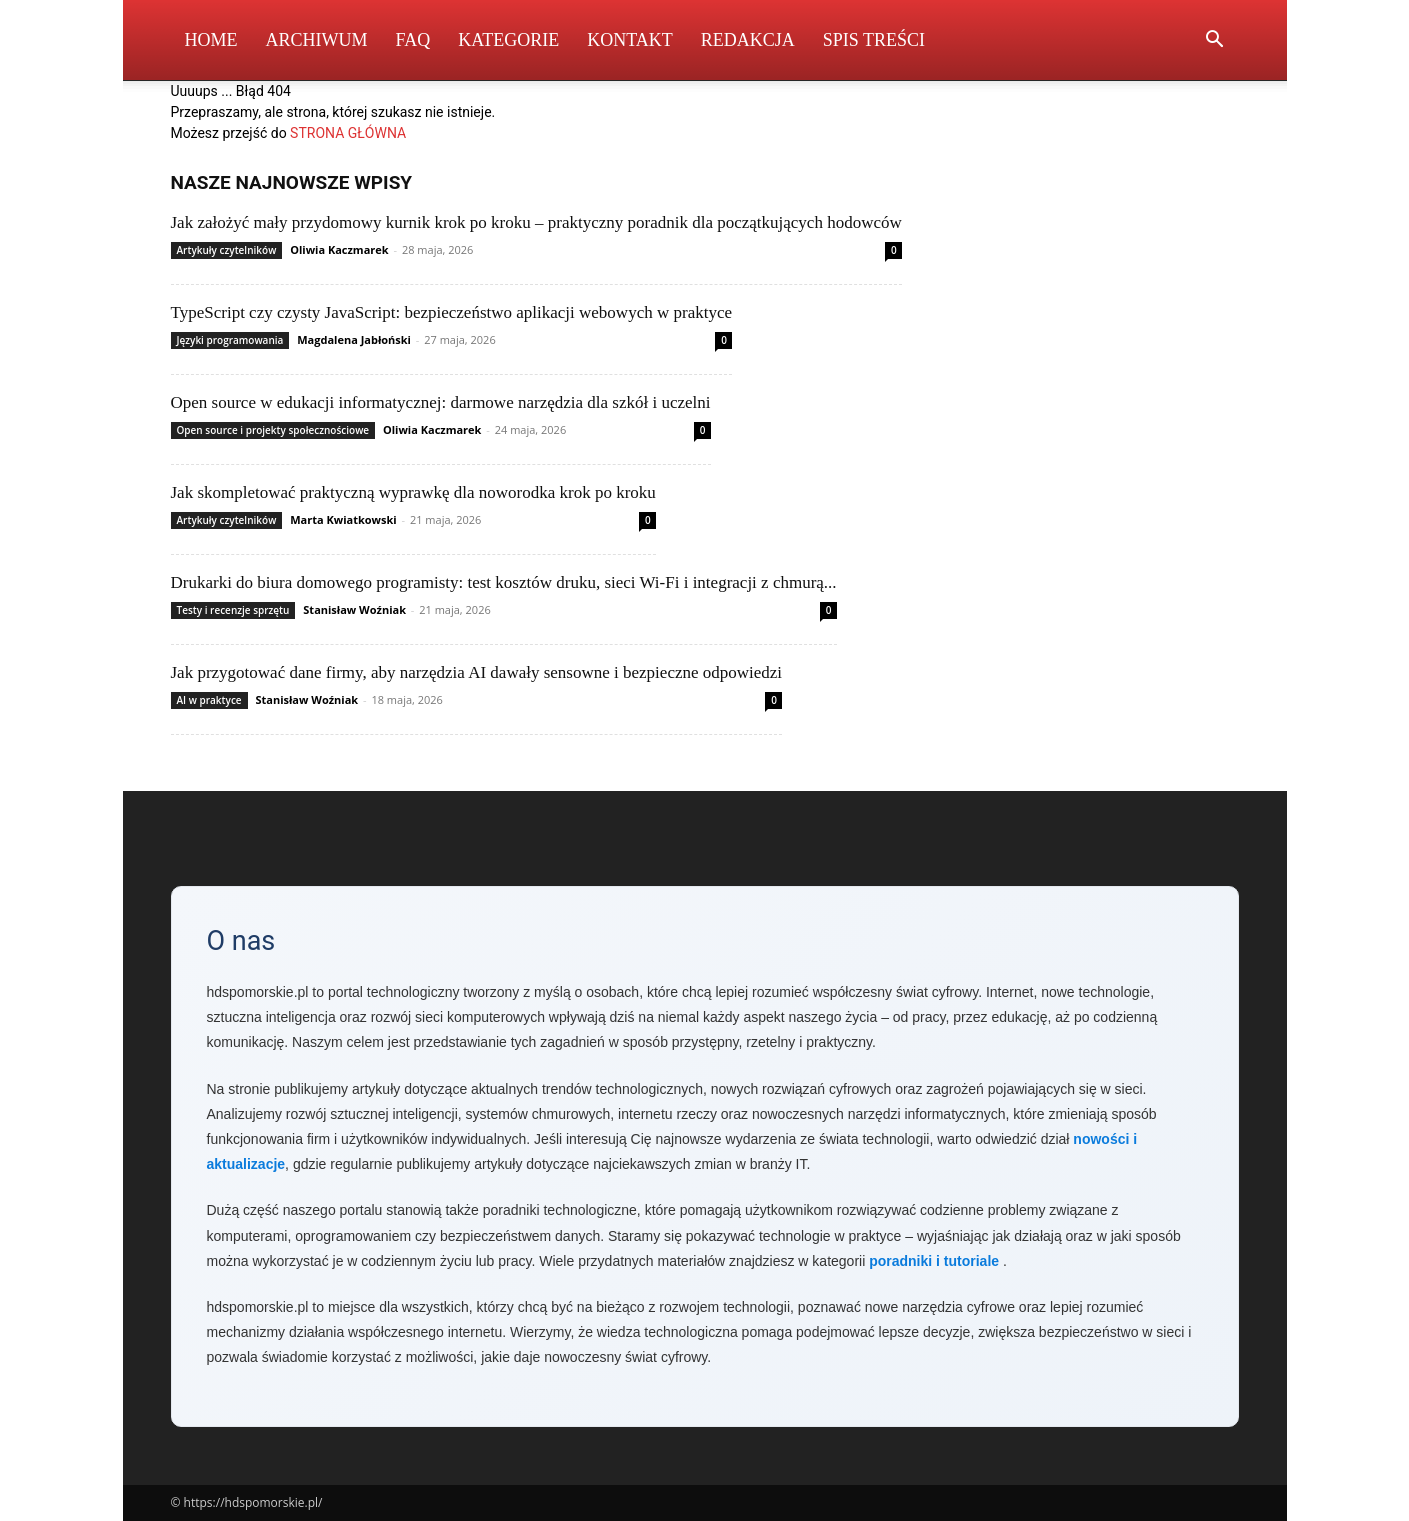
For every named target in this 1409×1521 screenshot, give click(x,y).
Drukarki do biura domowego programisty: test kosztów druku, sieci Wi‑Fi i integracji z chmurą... (504, 582)
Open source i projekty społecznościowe (273, 430)
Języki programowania (230, 340)
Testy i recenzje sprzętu (233, 610)
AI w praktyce (209, 700)
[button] (1215, 41)
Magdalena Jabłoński (354, 339)
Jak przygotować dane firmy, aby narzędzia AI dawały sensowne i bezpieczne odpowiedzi (477, 672)
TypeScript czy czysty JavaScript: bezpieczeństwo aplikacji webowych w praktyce (452, 312)
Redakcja (748, 40)
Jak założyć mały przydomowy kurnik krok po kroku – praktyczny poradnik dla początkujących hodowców (536, 222)
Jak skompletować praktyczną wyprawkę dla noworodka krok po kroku (413, 492)
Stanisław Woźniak (354, 609)
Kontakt (630, 40)
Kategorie (508, 40)
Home (211, 40)
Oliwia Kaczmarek (339, 249)
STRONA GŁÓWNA (348, 133)
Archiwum (317, 40)
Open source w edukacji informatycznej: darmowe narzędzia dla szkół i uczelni (441, 402)
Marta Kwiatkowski (343, 519)
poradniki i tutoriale (934, 1261)
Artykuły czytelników (227, 250)
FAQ (413, 40)
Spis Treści (874, 40)
